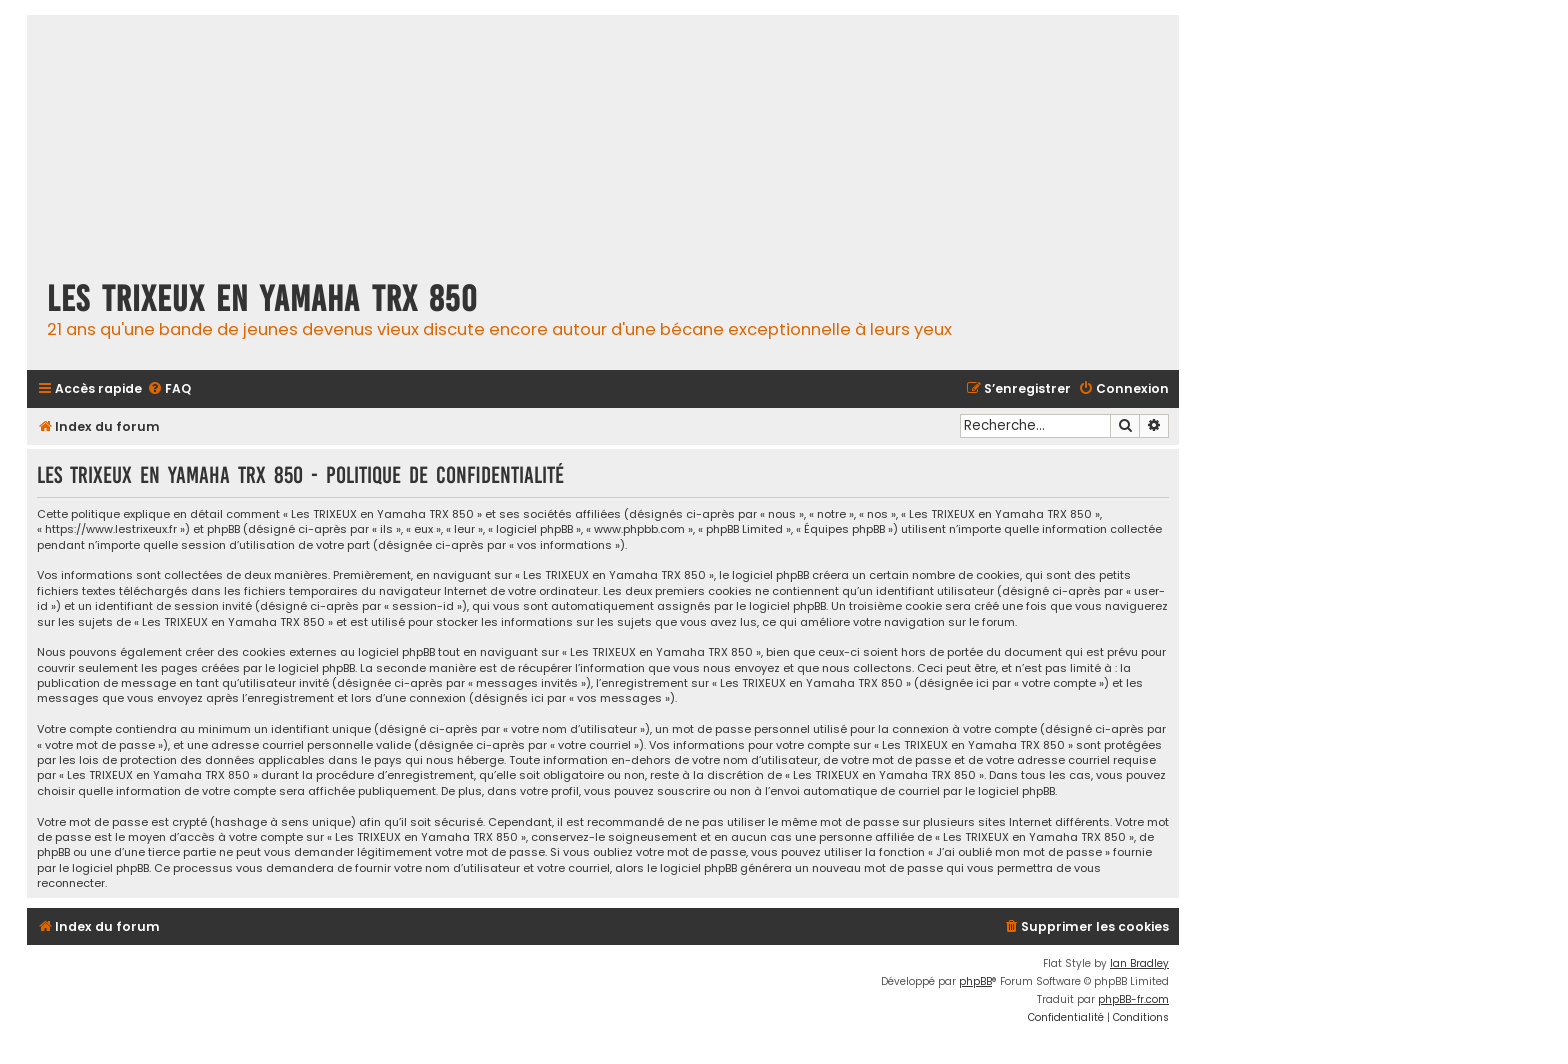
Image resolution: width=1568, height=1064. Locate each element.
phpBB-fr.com (1133, 999)
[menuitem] (169, 389)
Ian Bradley (1139, 963)
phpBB (975, 981)
